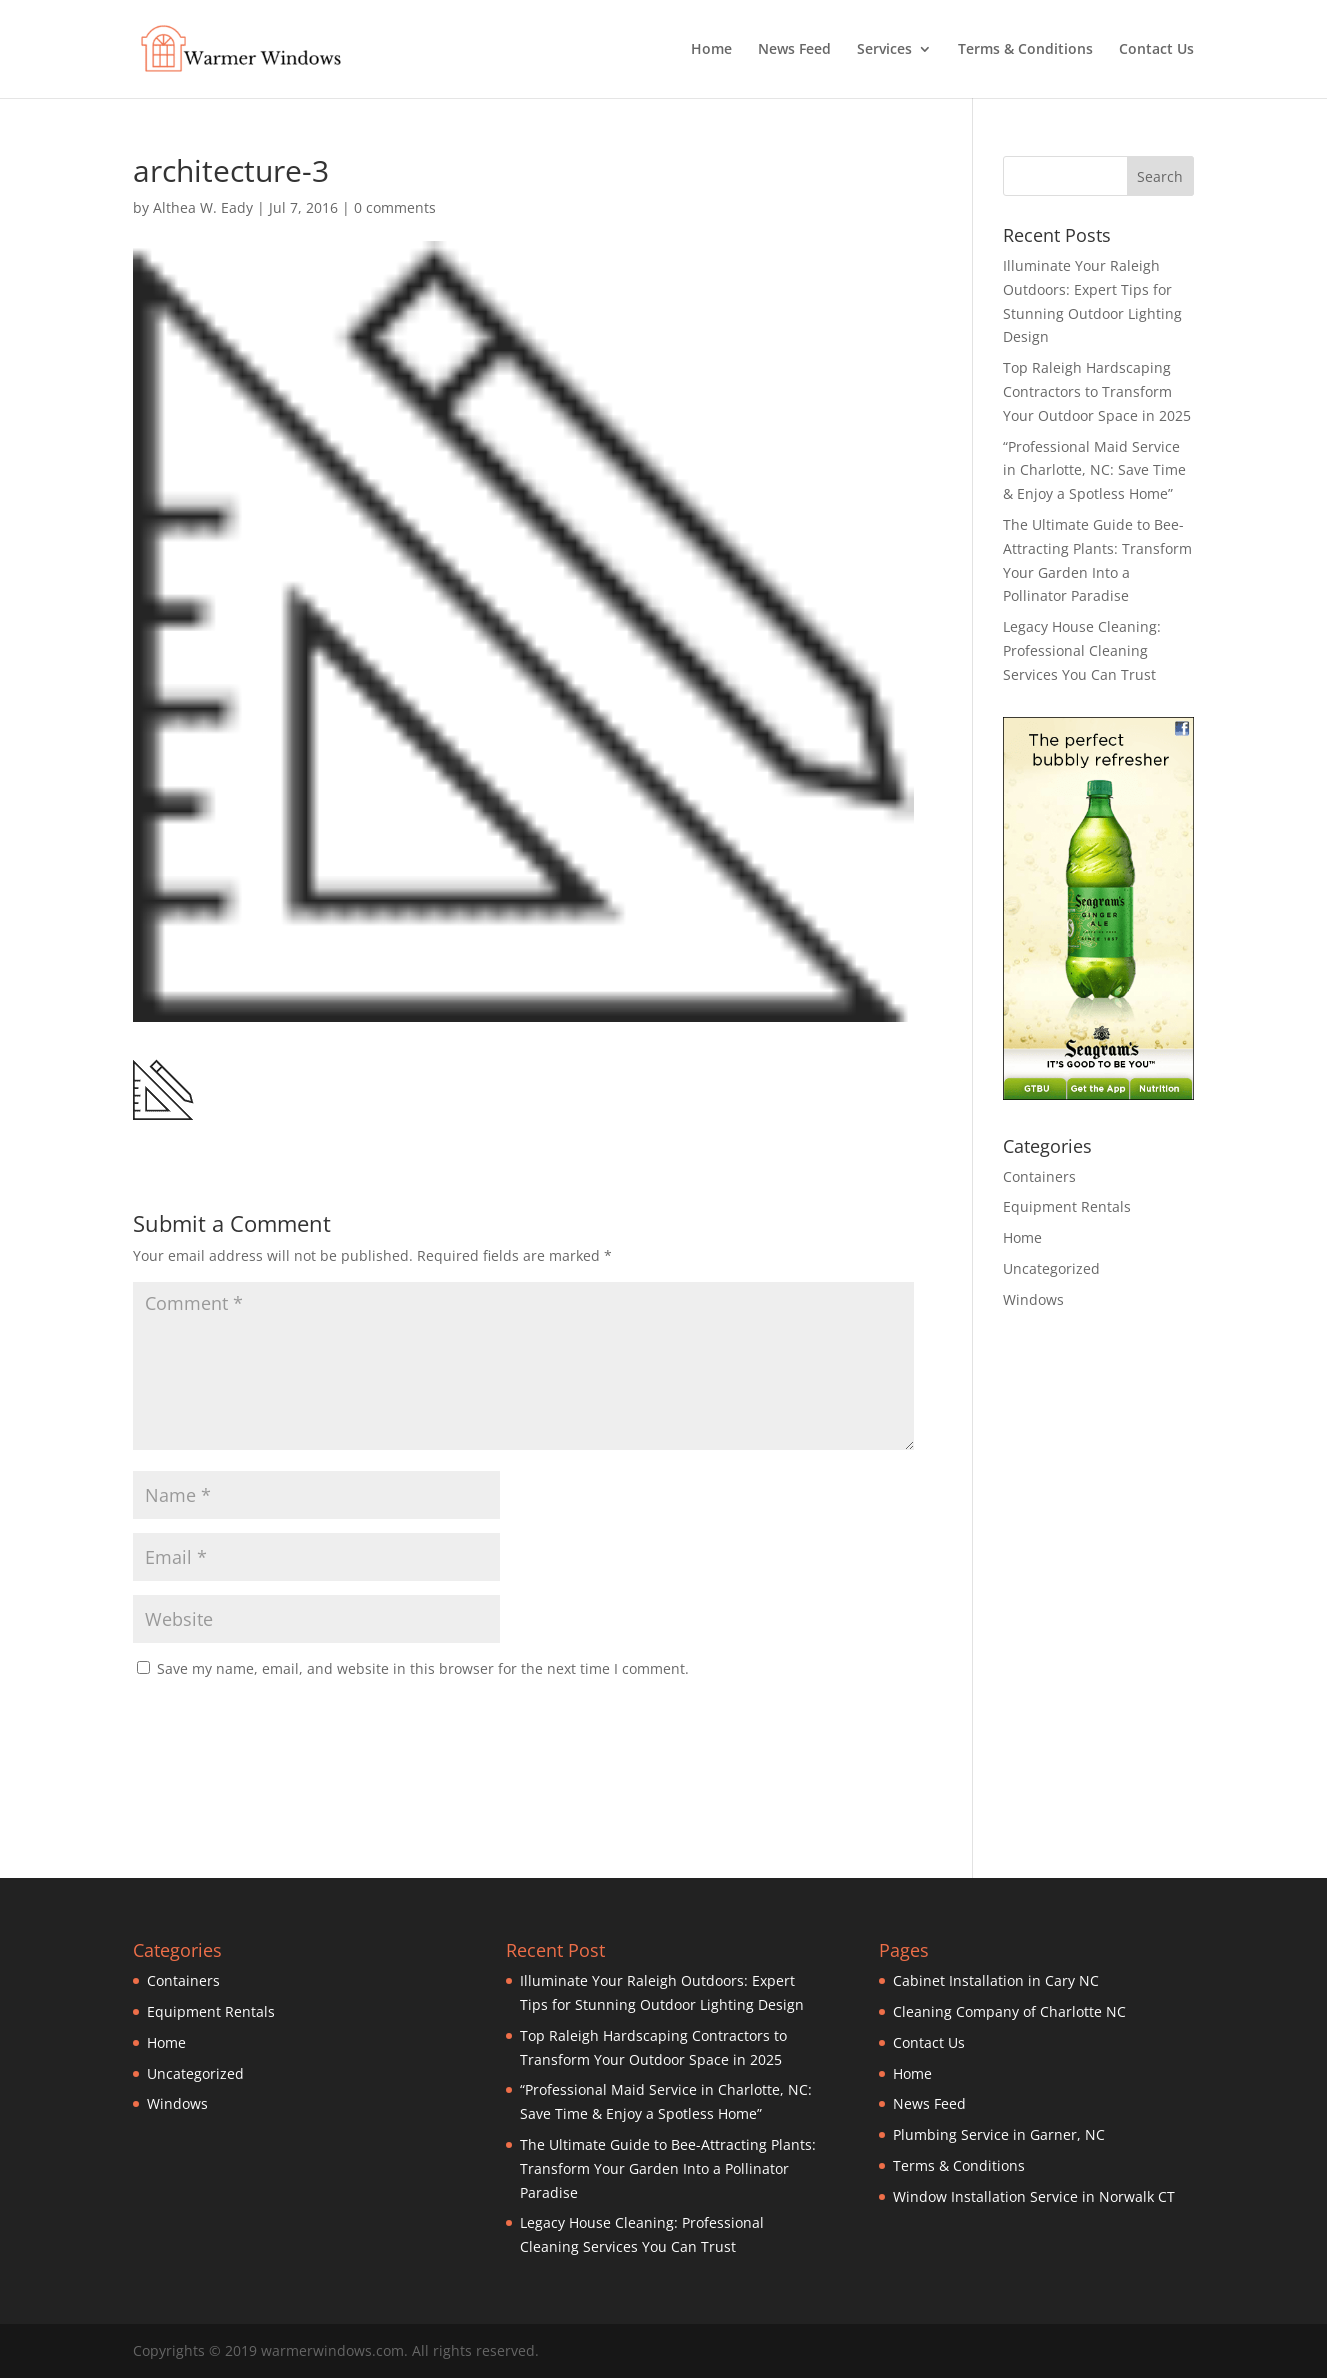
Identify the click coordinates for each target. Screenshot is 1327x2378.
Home (711, 50)
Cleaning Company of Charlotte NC (1009, 2011)
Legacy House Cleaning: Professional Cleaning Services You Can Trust (1082, 650)
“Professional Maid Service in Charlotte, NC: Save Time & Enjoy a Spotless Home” (1094, 470)
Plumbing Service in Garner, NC (999, 2134)
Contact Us (1156, 50)
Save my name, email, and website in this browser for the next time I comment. (423, 1668)
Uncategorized (1051, 1268)
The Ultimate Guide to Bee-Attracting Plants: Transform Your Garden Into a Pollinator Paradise (668, 2168)
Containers (1039, 1176)
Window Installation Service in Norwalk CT (1034, 2196)
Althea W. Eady (203, 207)
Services (884, 50)
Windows (1033, 1299)
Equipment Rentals (1067, 1206)
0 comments (395, 207)
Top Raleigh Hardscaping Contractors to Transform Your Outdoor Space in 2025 (1097, 391)
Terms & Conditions (1025, 50)
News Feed (794, 50)
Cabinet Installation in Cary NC (996, 1980)
